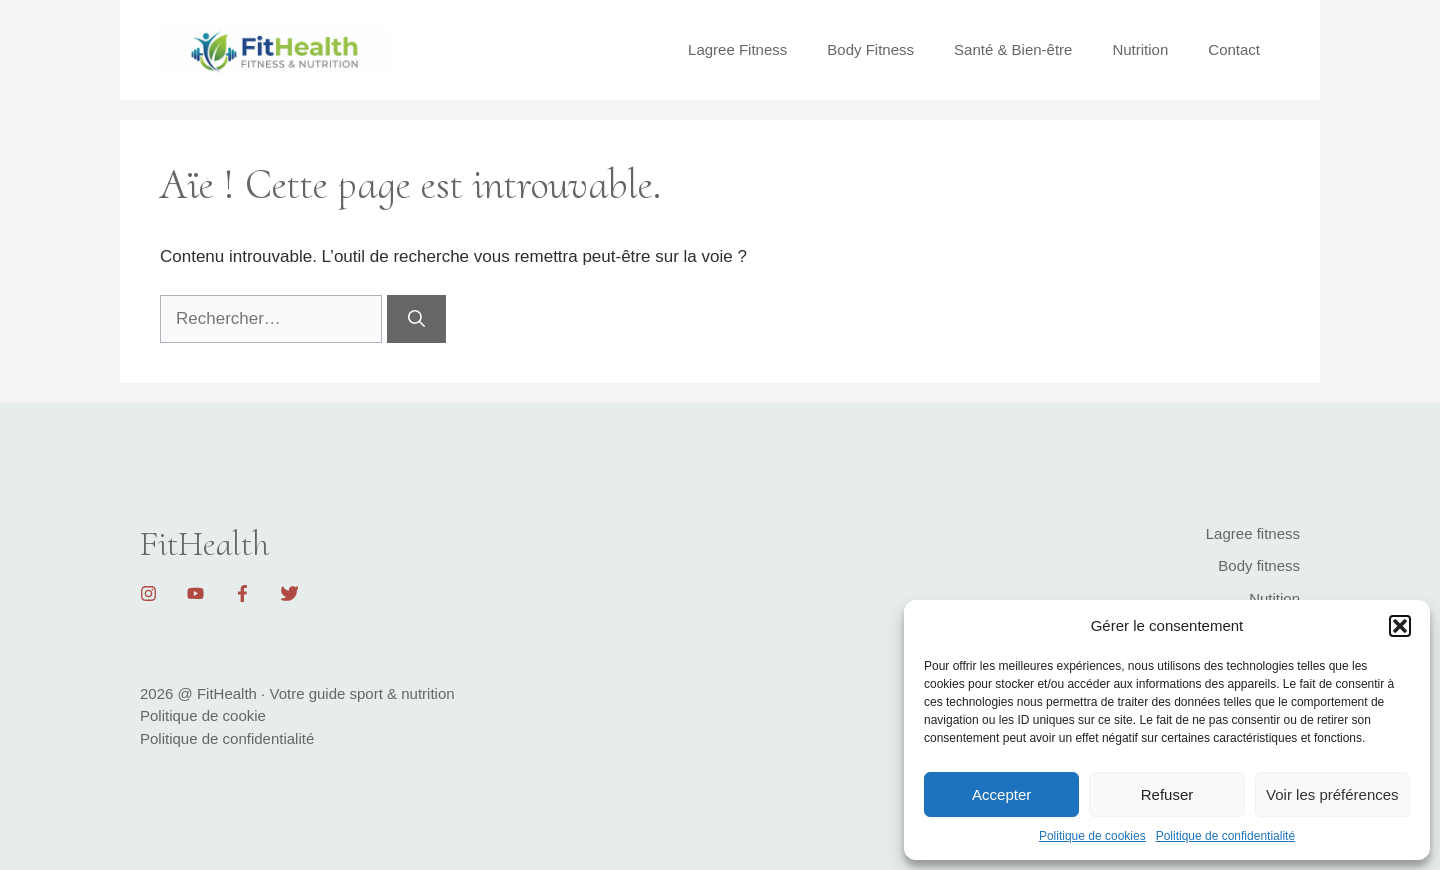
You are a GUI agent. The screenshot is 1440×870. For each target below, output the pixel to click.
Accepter (1001, 794)
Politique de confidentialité (1225, 836)
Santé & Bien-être (1013, 49)
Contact (1234, 49)
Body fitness (1259, 565)
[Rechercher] (416, 319)
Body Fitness (870, 49)
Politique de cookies (1092, 836)
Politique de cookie (203, 715)
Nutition (1274, 598)
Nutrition (1140, 49)
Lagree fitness (1253, 533)
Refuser (1167, 794)
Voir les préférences (1332, 794)
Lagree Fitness (737, 49)
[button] (1400, 626)
